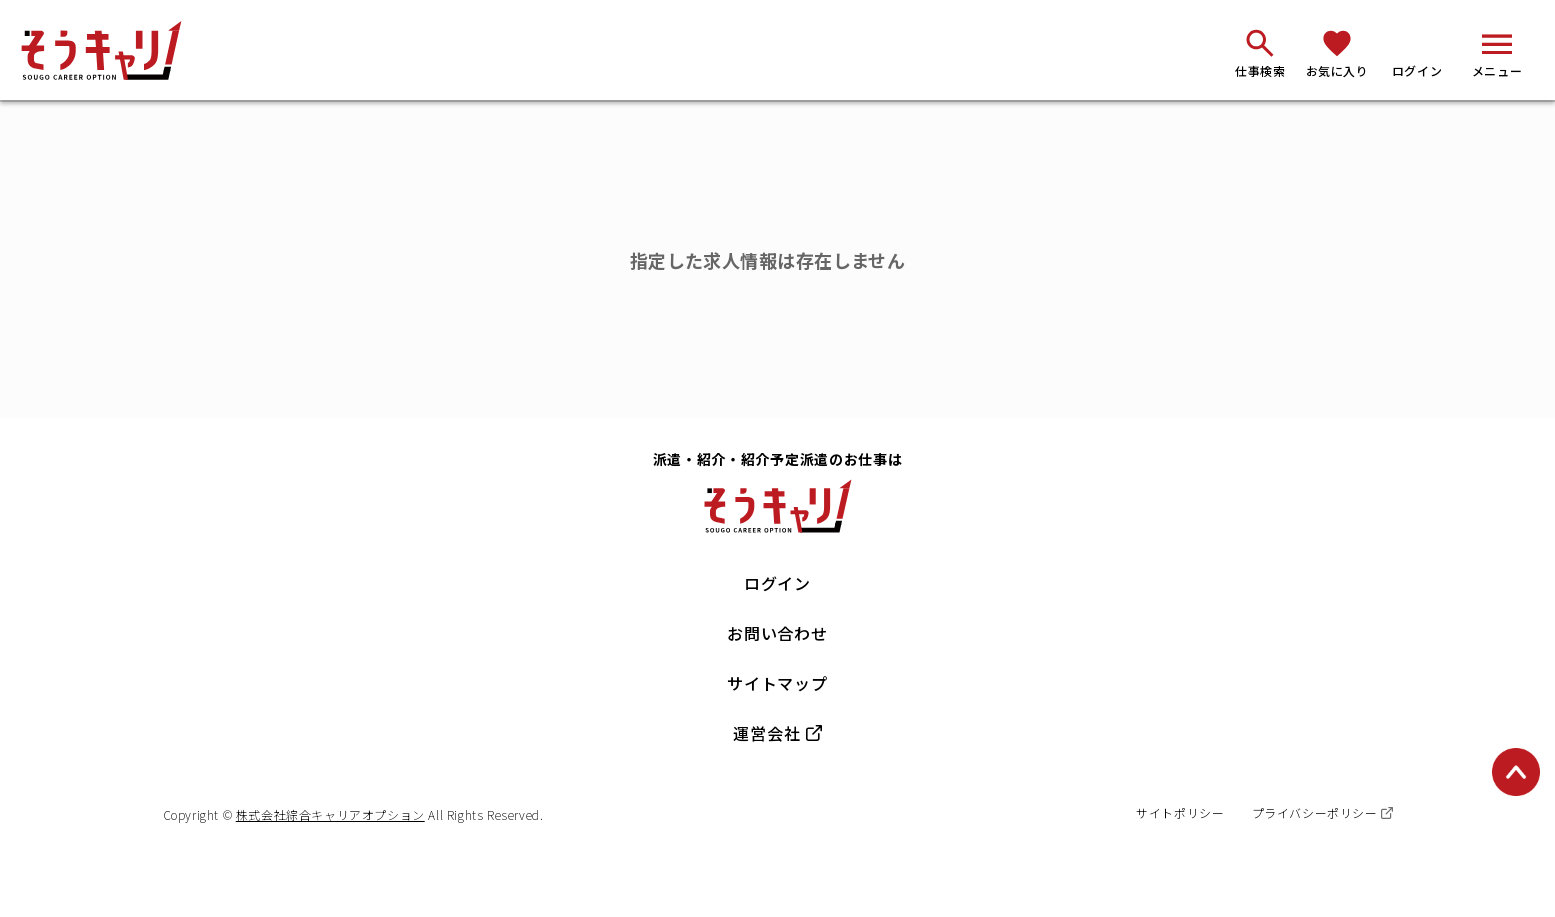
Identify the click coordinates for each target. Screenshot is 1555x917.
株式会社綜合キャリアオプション (330, 814)
